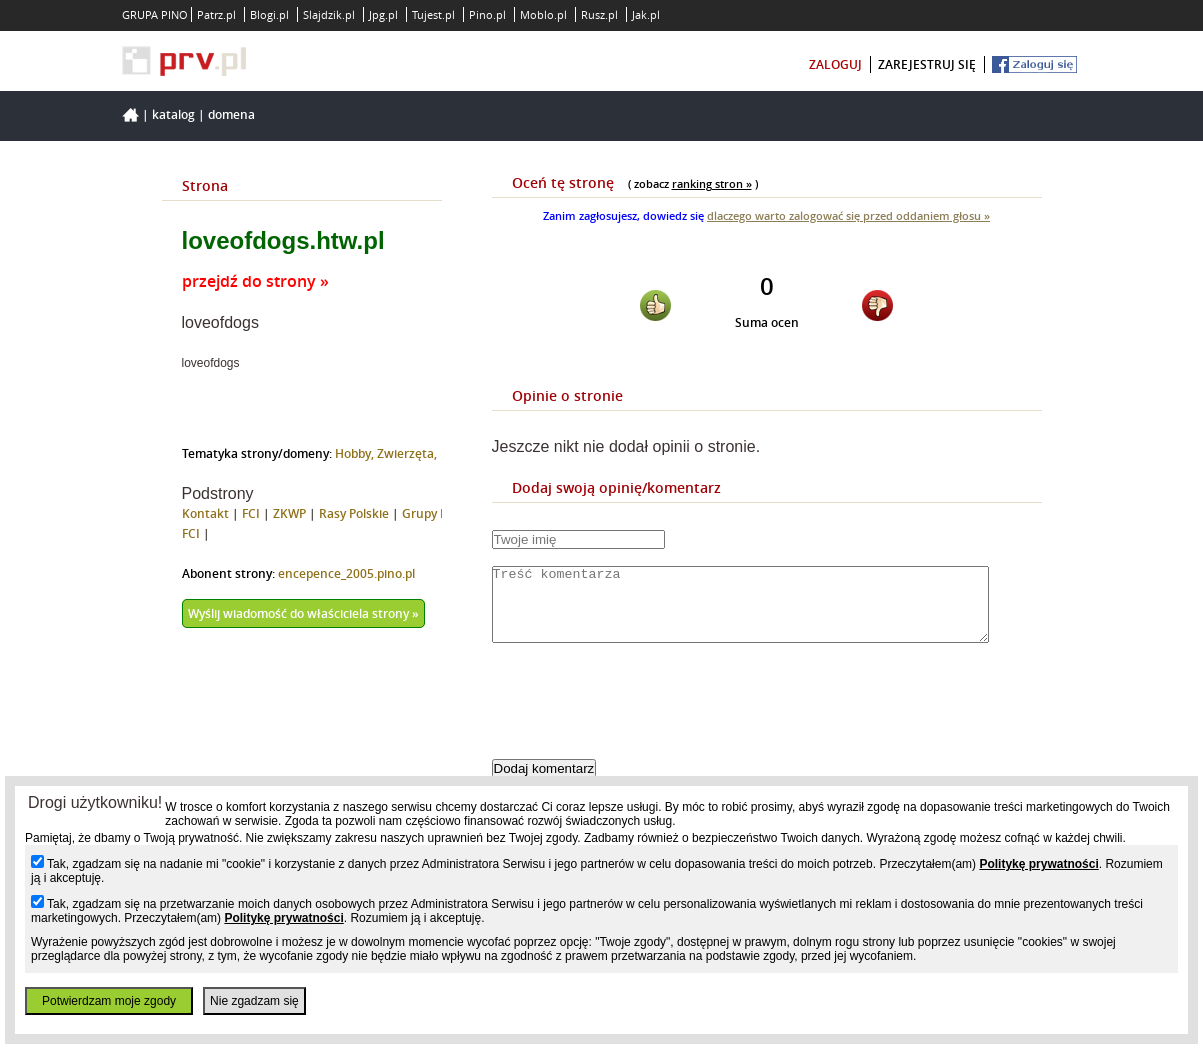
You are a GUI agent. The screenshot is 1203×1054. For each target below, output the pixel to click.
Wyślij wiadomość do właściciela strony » (303, 613)
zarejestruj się (927, 64)
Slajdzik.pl (329, 14)
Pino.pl (487, 14)
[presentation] (644, 718)
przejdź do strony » (255, 281)
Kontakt (205, 513)
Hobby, (356, 453)
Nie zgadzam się (254, 1001)
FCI (251, 513)
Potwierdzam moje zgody (109, 1001)
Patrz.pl (216, 14)
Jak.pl (646, 14)
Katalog (173, 114)
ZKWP (289, 513)
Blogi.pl (269, 14)
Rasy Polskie (354, 513)
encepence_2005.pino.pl (346, 573)
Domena (231, 114)
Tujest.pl (433, 14)
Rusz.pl (599, 14)
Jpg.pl (383, 14)
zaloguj (835, 64)
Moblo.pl (543, 14)
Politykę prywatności (1038, 864)
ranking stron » (712, 183)
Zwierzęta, (407, 453)
